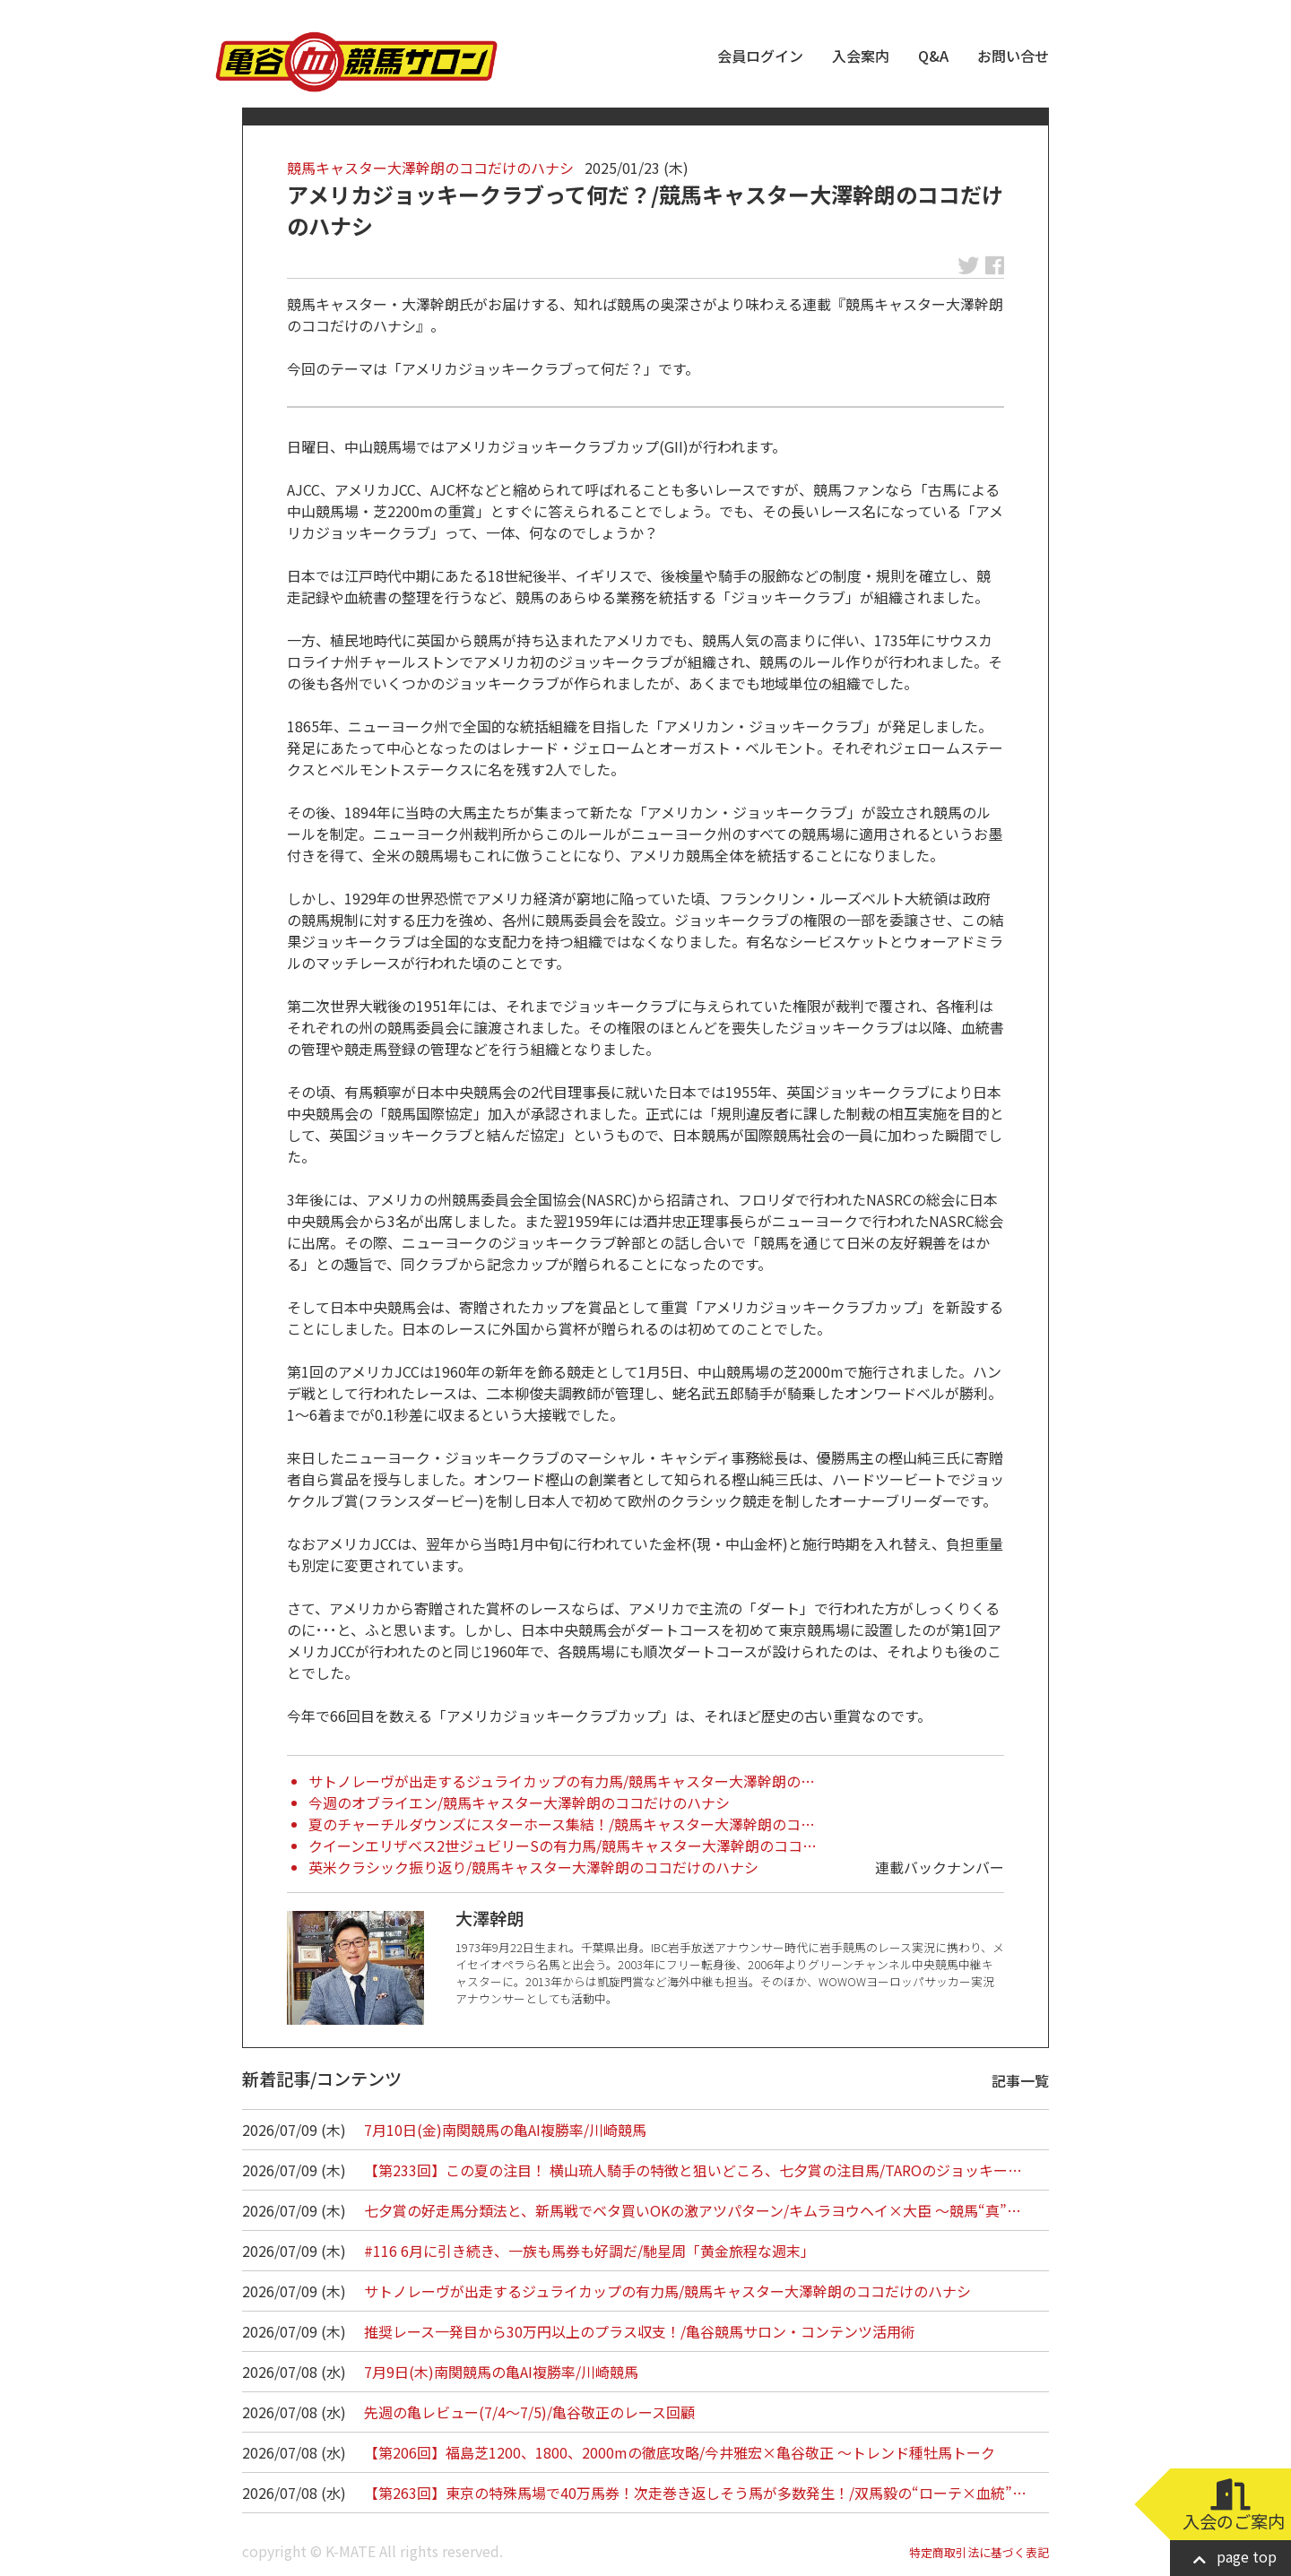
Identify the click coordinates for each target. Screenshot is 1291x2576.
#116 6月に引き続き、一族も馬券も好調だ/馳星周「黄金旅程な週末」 (589, 2250)
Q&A (933, 55)
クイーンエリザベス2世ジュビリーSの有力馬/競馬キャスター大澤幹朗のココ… (562, 1845)
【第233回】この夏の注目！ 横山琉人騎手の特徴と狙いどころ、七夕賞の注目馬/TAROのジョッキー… (693, 2170)
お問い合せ (1013, 55)
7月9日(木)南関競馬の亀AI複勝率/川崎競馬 (501, 2371)
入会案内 (860, 55)
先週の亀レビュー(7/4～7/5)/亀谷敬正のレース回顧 (529, 2412)
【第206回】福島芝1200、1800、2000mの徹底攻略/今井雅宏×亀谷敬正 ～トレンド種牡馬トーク (679, 2452)
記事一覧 (1020, 2080)
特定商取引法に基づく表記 (979, 2552)
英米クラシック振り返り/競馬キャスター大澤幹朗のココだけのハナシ (533, 1867)
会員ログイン (760, 55)
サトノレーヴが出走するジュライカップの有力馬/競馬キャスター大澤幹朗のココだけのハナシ (667, 2291)
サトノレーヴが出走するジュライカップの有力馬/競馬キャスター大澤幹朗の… (561, 1781)
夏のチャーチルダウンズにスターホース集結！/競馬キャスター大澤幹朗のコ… (561, 1824)
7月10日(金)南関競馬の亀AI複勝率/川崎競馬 (505, 2129)
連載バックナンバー (939, 1867)
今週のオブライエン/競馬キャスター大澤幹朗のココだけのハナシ (519, 1802)
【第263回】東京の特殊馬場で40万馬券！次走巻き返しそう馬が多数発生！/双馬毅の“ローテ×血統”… (695, 2492)
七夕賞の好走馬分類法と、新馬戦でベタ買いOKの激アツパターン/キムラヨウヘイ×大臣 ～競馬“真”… (692, 2210)
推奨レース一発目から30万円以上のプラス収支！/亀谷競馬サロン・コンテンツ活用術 (639, 2331)
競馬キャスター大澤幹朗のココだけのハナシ (430, 167)
